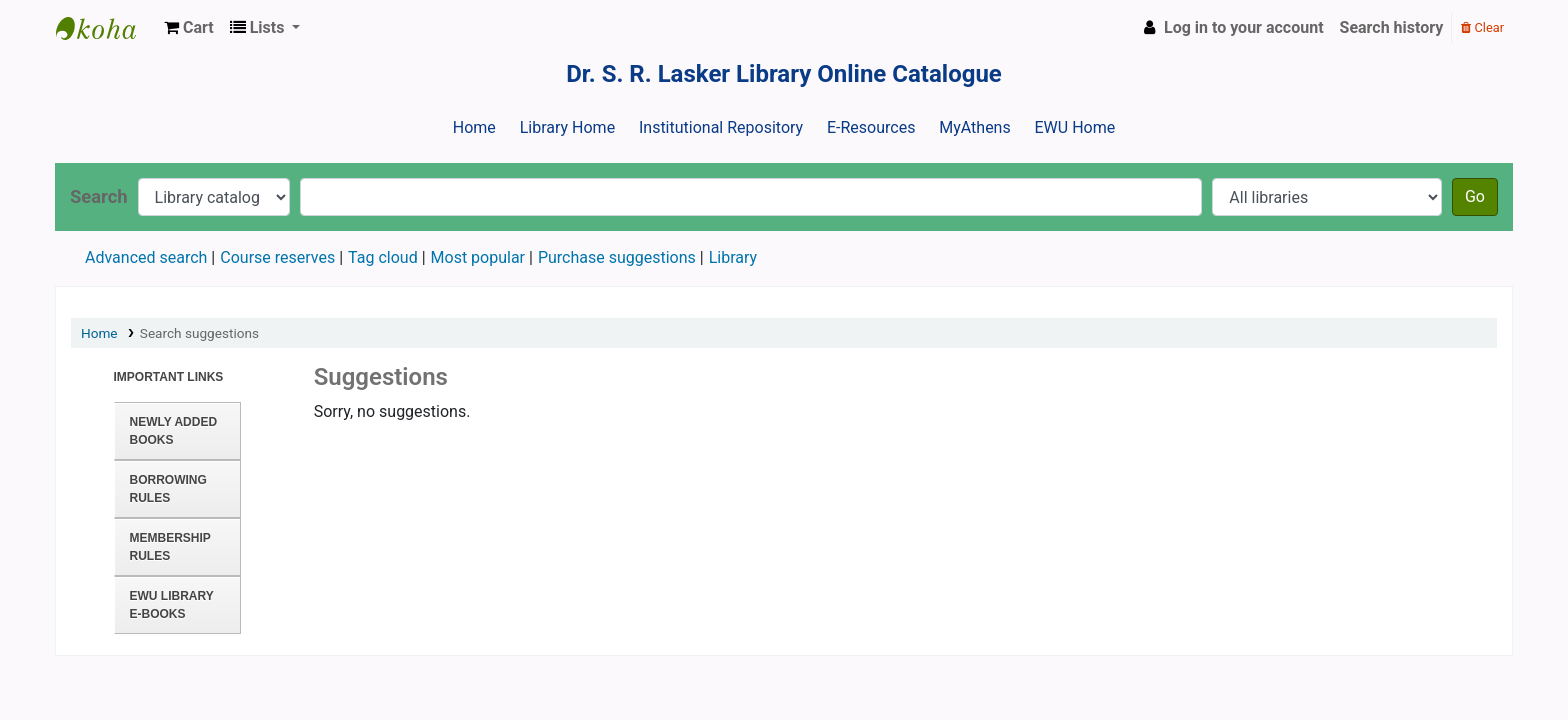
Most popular (478, 257)
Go (1475, 196)
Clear (1482, 27)
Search (99, 196)
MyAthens (974, 127)
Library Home (567, 127)
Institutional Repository (721, 127)
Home (474, 127)
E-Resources (871, 127)
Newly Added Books (174, 431)
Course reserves (277, 257)
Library (733, 257)
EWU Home (1075, 127)
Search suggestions (199, 333)
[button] (189, 28)
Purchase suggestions (617, 257)
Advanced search (146, 257)
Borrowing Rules (168, 489)
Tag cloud (383, 257)
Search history (1392, 27)
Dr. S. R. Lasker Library (106, 28)
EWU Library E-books (172, 605)
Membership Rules (170, 547)
